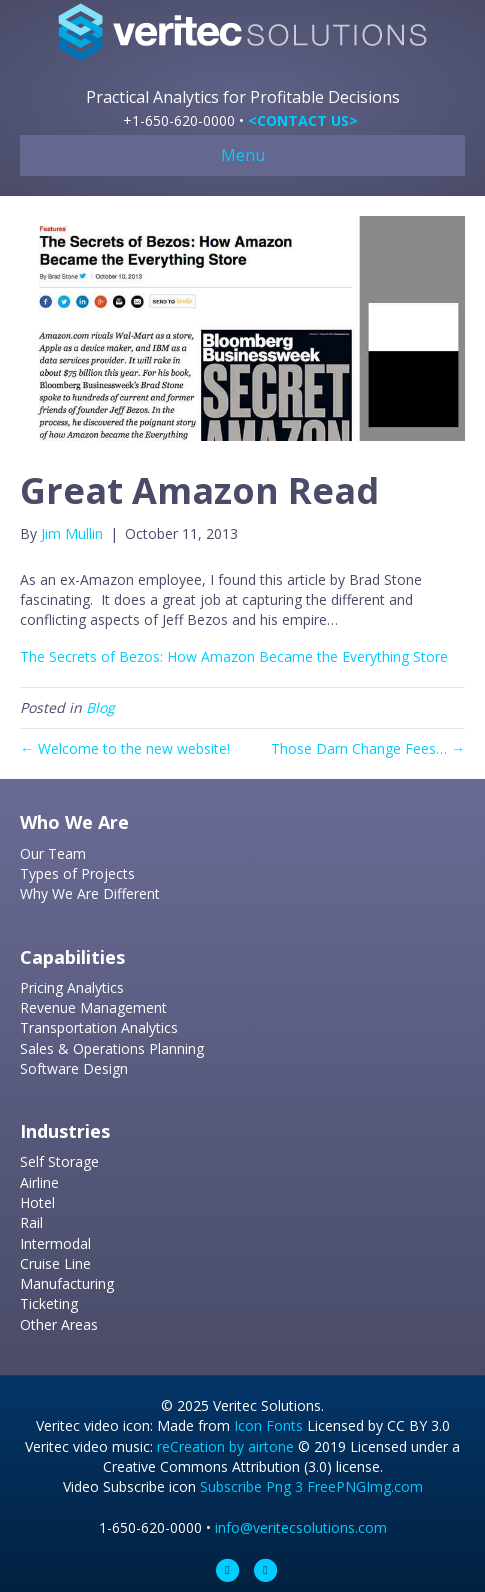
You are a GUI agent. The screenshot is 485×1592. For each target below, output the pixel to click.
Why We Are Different (90, 893)
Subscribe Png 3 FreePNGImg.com (311, 1486)
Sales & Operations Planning (112, 1048)
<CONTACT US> (303, 120)
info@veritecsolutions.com (301, 1527)
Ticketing (49, 1303)
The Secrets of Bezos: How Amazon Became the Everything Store (234, 656)
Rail (31, 1222)
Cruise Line (55, 1263)
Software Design (74, 1068)
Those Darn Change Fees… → (368, 748)
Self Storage (59, 1161)
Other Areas (59, 1324)
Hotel (37, 1202)
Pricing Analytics (72, 987)
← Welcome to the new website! (125, 748)
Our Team (53, 853)
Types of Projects (77, 873)
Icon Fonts (268, 1425)
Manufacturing (67, 1283)
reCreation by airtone (225, 1446)
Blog (100, 707)
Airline (39, 1182)
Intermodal (55, 1243)
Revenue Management (93, 1007)
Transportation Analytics (99, 1027)
